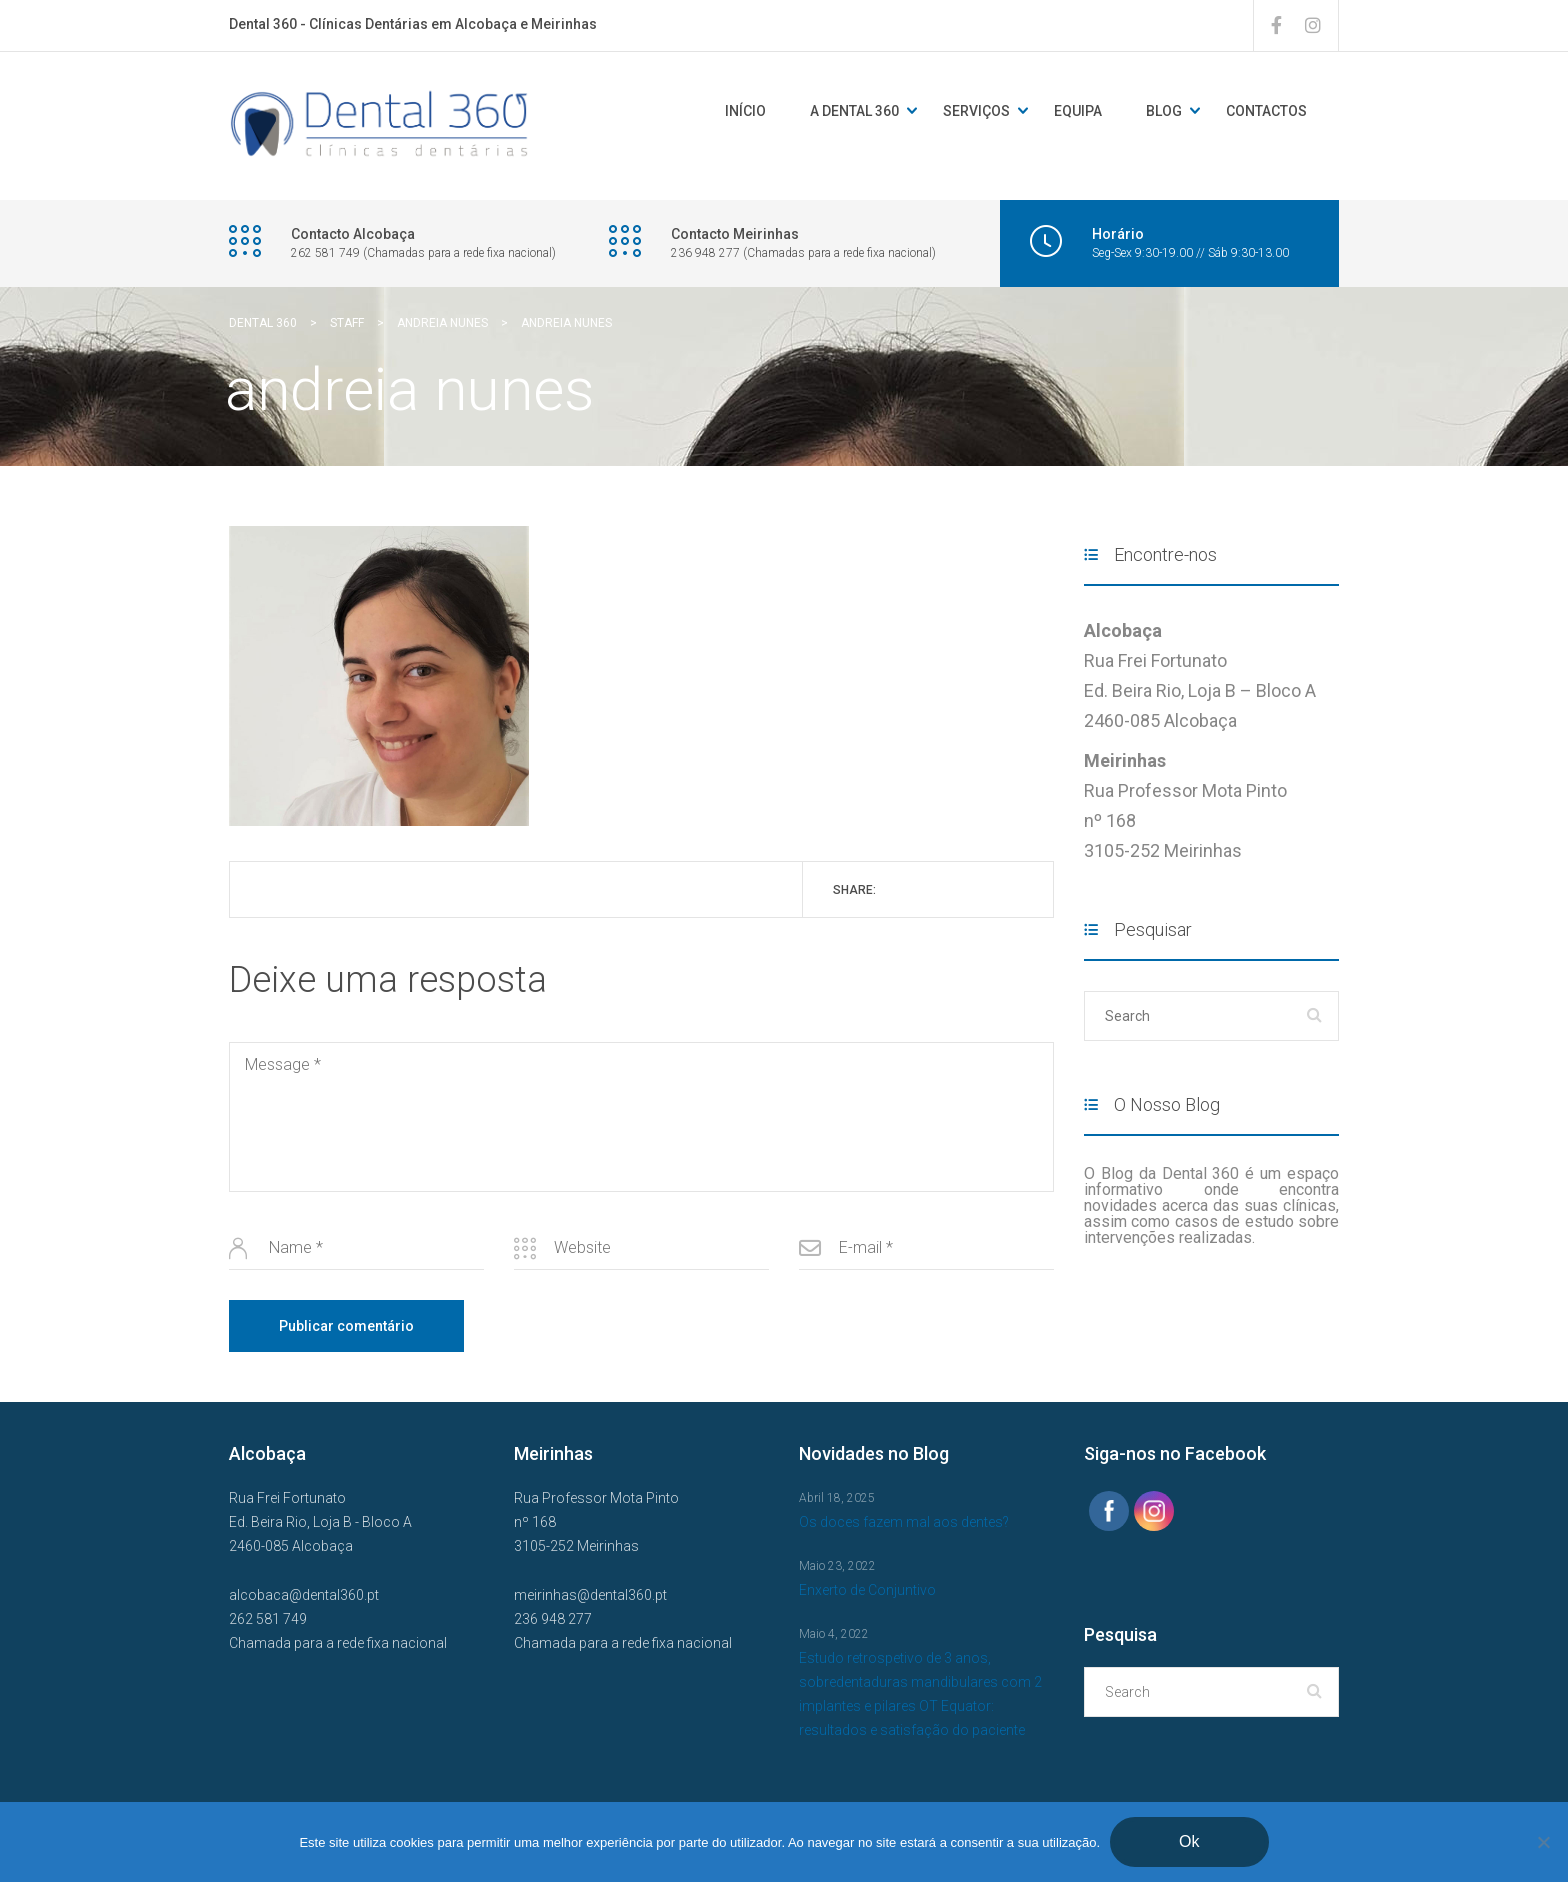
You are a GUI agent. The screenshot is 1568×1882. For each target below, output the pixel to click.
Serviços (976, 111)
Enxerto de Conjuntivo (867, 1590)
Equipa (1078, 111)
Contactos (1266, 111)
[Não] (1543, 1842)
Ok (1189, 1841)
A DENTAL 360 (854, 111)
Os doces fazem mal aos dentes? (904, 1522)
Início (745, 111)
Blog (1164, 111)
